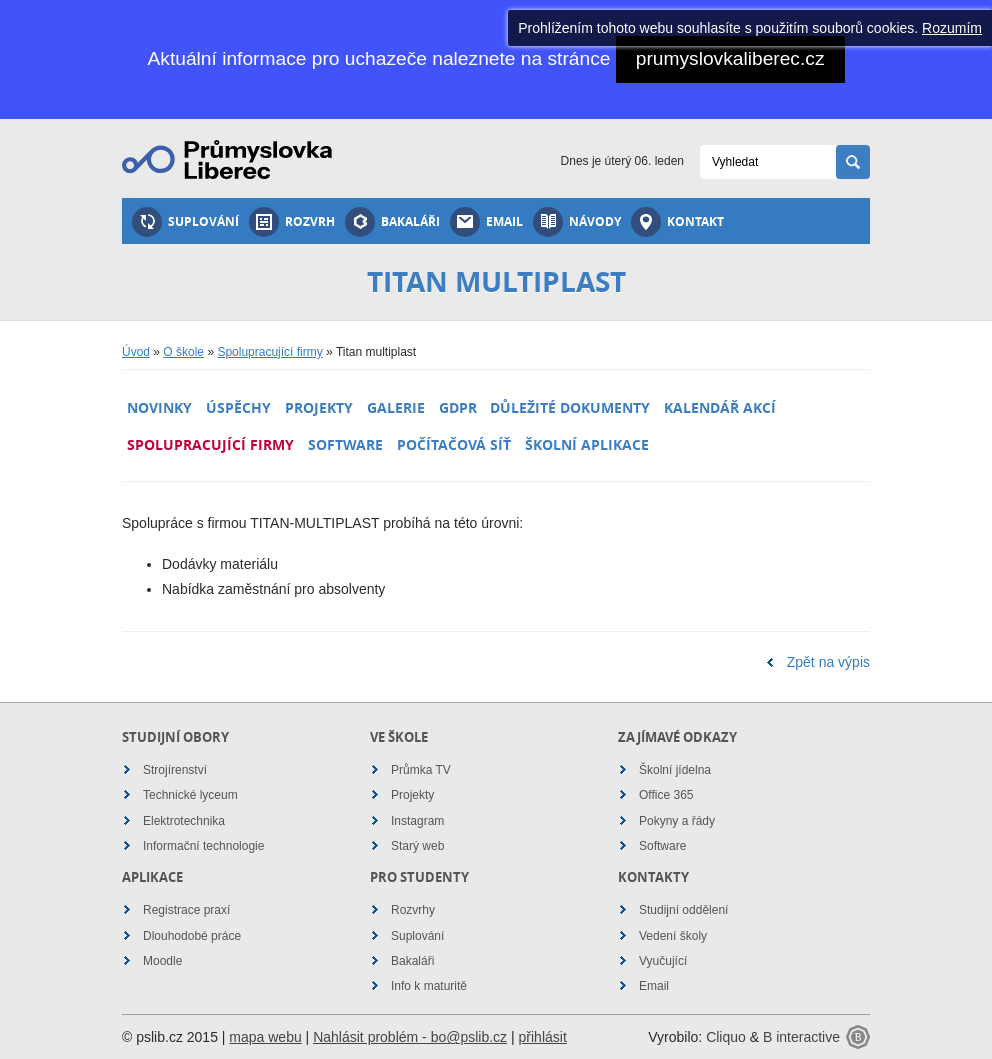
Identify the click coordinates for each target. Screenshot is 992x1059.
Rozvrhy (413, 910)
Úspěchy (238, 407)
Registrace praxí (186, 910)
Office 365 (666, 795)
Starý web (417, 846)
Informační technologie (203, 846)
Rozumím (952, 28)
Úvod (136, 352)
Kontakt (677, 222)
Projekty (319, 407)
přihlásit (543, 1037)
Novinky (159, 407)
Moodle (162, 961)
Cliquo (726, 1037)
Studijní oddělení (683, 910)
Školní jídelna (675, 770)
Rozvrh (292, 222)
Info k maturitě (429, 986)
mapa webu (265, 1037)
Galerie (396, 407)
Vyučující (663, 961)
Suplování (185, 222)
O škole (183, 352)
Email (486, 222)
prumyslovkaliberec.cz (730, 58)
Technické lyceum (190, 795)
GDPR (458, 407)
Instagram (417, 821)
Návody (577, 222)
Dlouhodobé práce (192, 936)
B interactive (801, 1037)
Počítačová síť (454, 444)
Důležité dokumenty (570, 407)
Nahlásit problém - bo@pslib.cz (410, 1037)
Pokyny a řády (677, 821)
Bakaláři (392, 222)
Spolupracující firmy (269, 352)
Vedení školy (673, 936)
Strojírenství (175, 770)
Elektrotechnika (184, 821)
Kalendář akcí (720, 407)
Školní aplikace (587, 444)
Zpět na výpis (828, 662)
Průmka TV (421, 770)
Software (345, 444)
